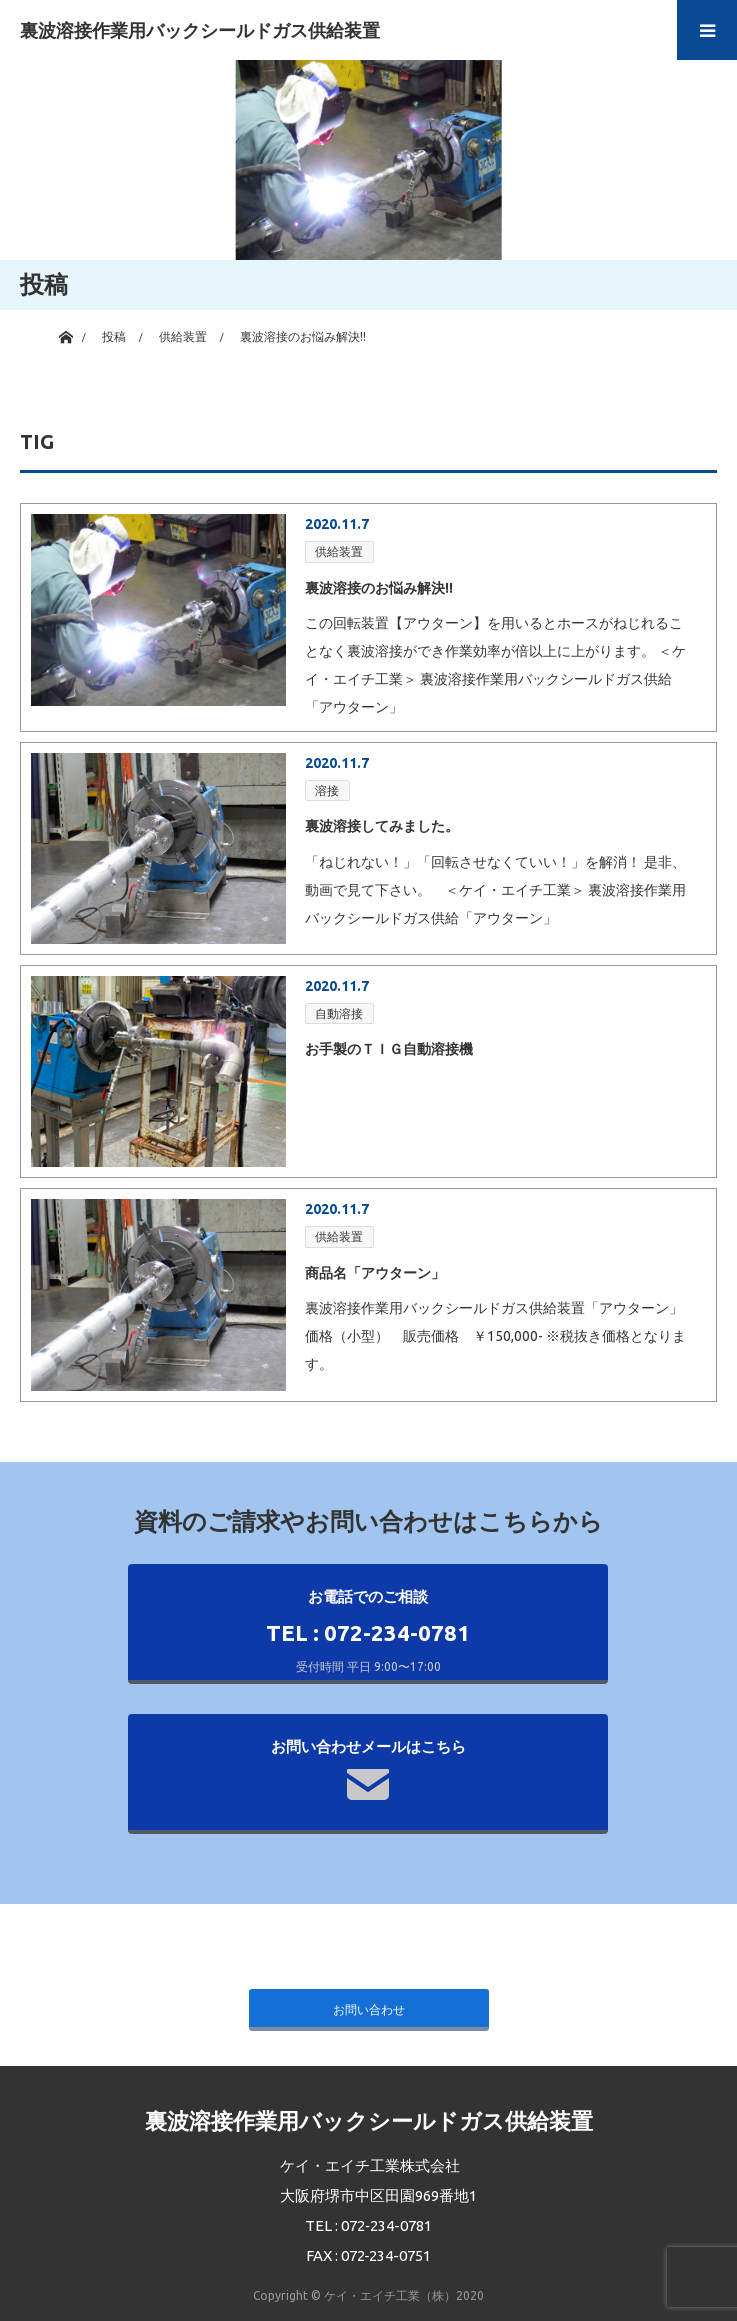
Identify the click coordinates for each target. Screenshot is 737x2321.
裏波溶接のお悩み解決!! (379, 588)
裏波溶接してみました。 (382, 826)
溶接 (327, 790)
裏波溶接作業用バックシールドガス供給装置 (200, 30)
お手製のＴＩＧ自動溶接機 (389, 1049)
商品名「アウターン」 (375, 1273)
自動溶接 (339, 1013)
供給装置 (339, 551)
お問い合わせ (369, 2009)
